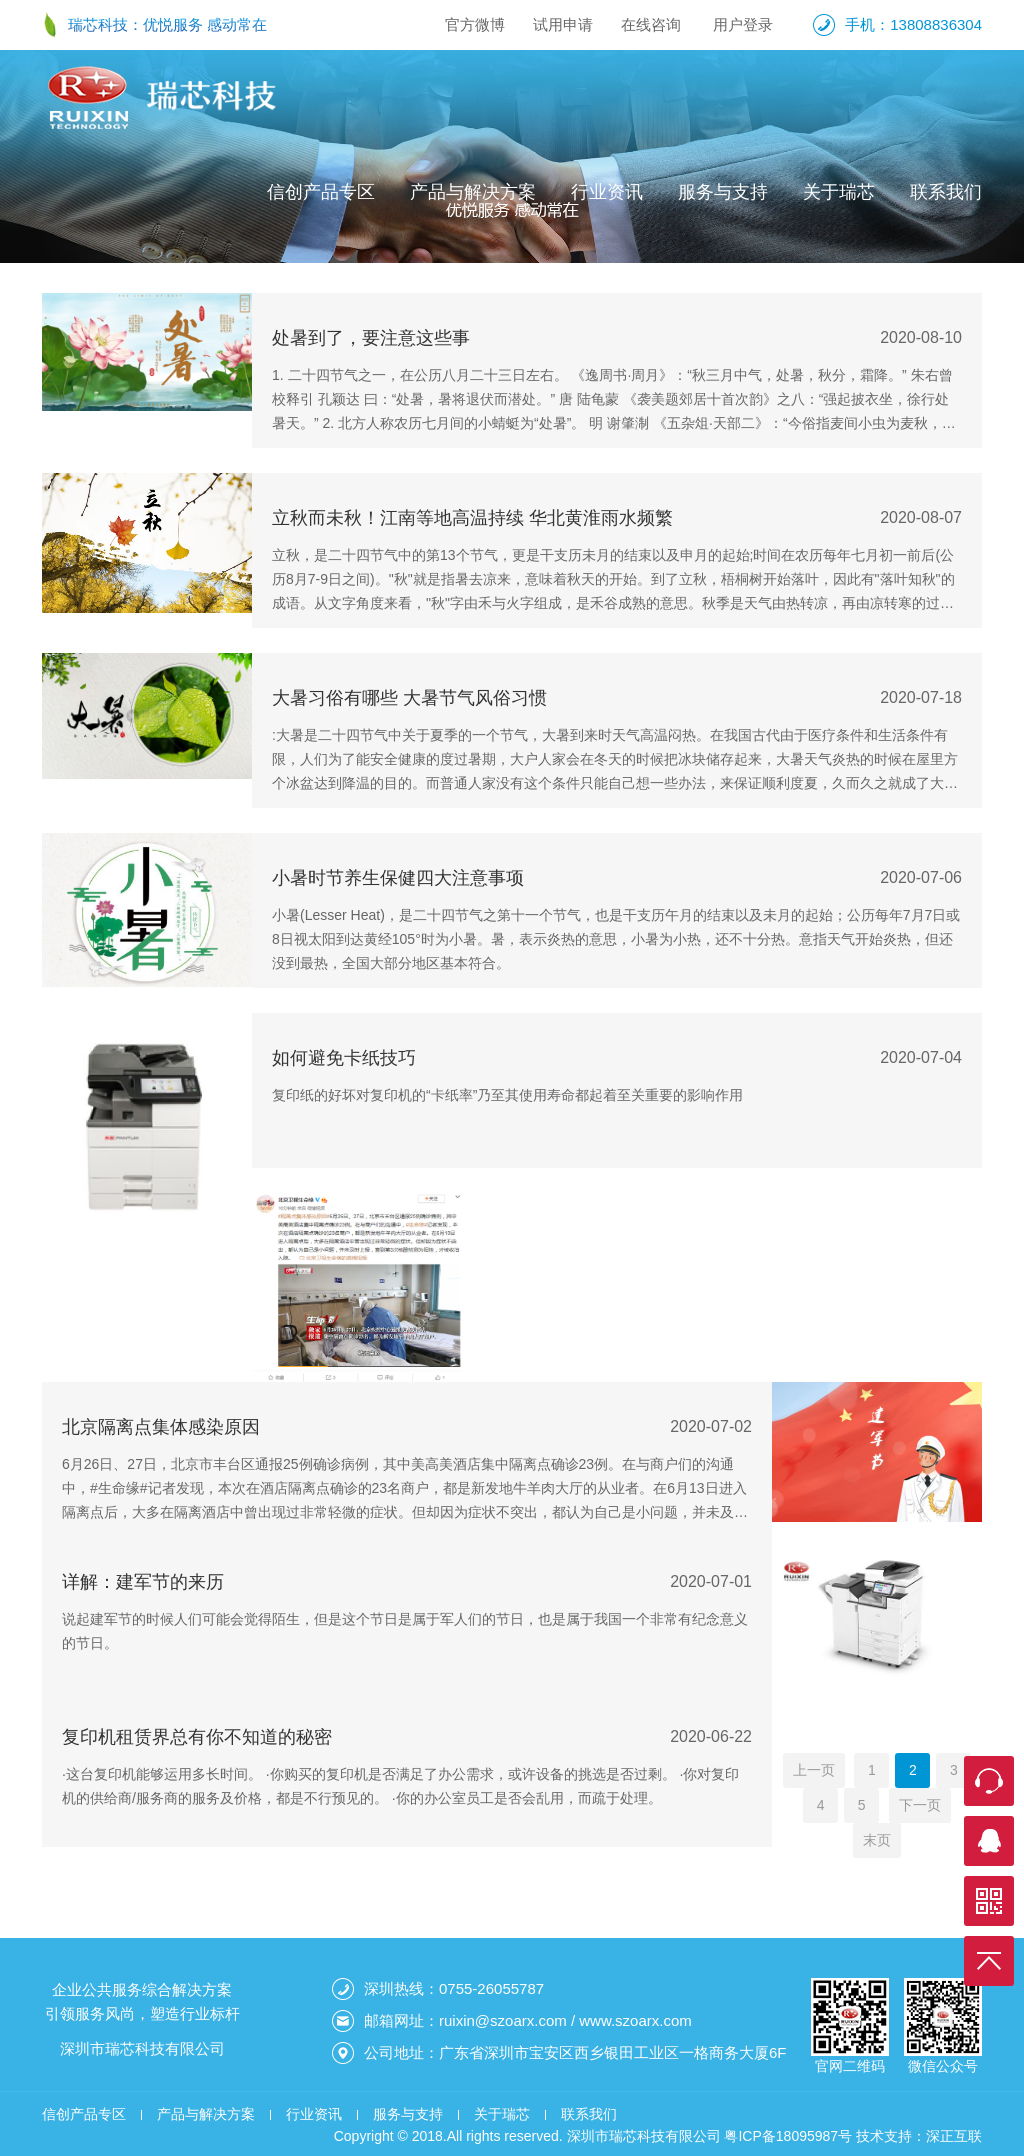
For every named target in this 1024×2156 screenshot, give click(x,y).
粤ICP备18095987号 (788, 2136)
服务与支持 (723, 192)
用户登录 (743, 24)
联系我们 (946, 192)
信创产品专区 (321, 192)
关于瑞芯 (839, 192)
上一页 (814, 1770)
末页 (877, 1840)
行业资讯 (607, 192)
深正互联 (954, 2136)
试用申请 (563, 24)
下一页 (920, 1805)
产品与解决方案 (473, 192)
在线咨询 (651, 24)
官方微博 (475, 24)
